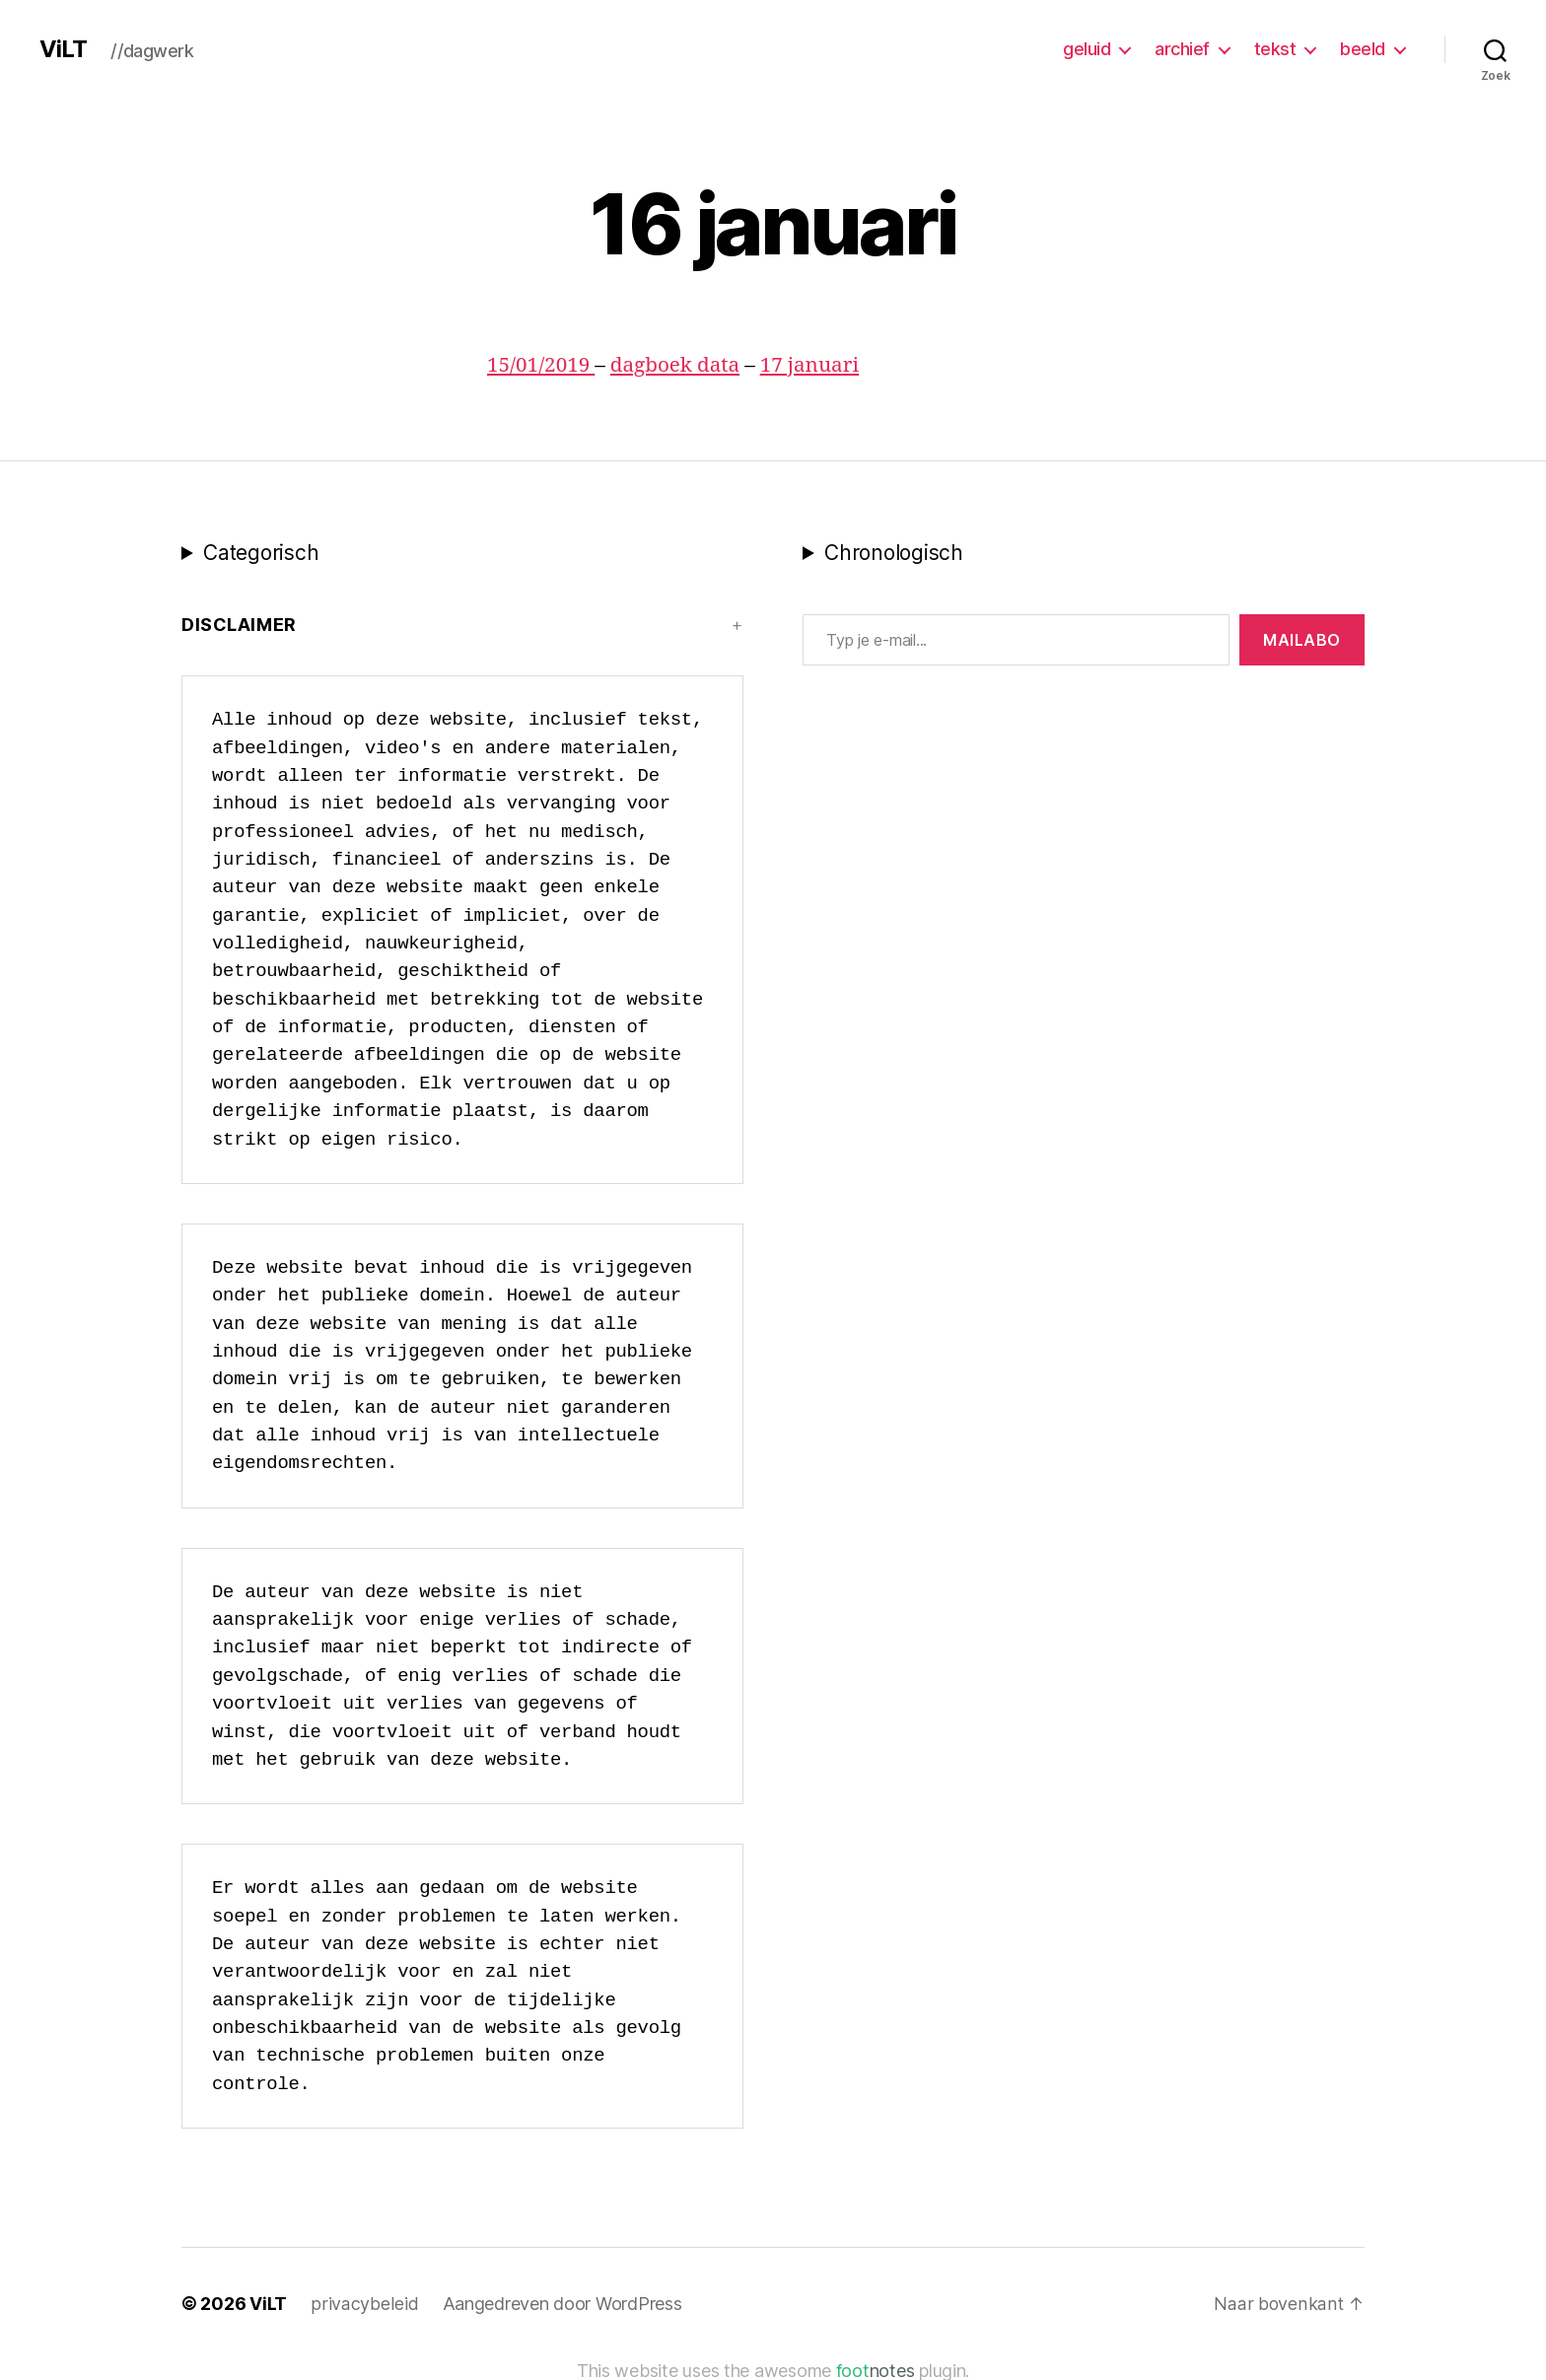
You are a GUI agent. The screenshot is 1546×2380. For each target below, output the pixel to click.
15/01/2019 (542, 365)
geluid (1086, 48)
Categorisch (260, 552)
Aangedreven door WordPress (559, 2303)
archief (1182, 48)
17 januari (814, 365)
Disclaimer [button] (239, 624)
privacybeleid (363, 2303)
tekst (1275, 48)
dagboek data (677, 365)
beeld (1362, 48)
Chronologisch (893, 552)
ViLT (63, 49)
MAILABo (1302, 640)
